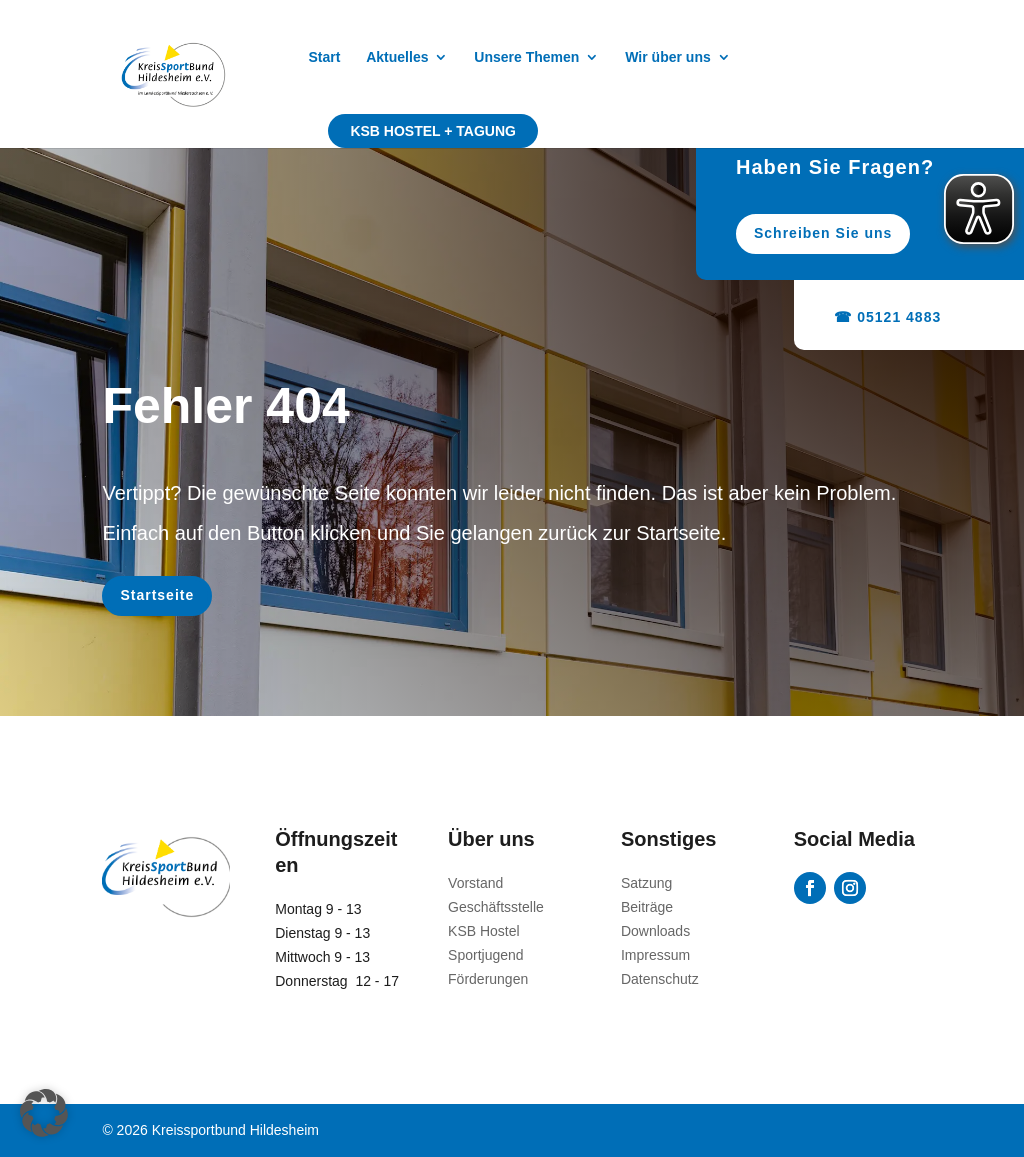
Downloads (655, 931)
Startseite (157, 595)
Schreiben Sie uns (835, 233)
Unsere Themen (526, 57)
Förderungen (488, 979)
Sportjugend (486, 955)
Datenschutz (660, 979)
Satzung (646, 883)
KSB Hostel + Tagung (433, 131)
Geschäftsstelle (496, 907)
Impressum (655, 955)
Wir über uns (667, 57)
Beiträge (647, 907)
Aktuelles (397, 57)
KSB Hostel (484, 931)
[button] (44, 1113)
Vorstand (475, 883)
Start (324, 57)
